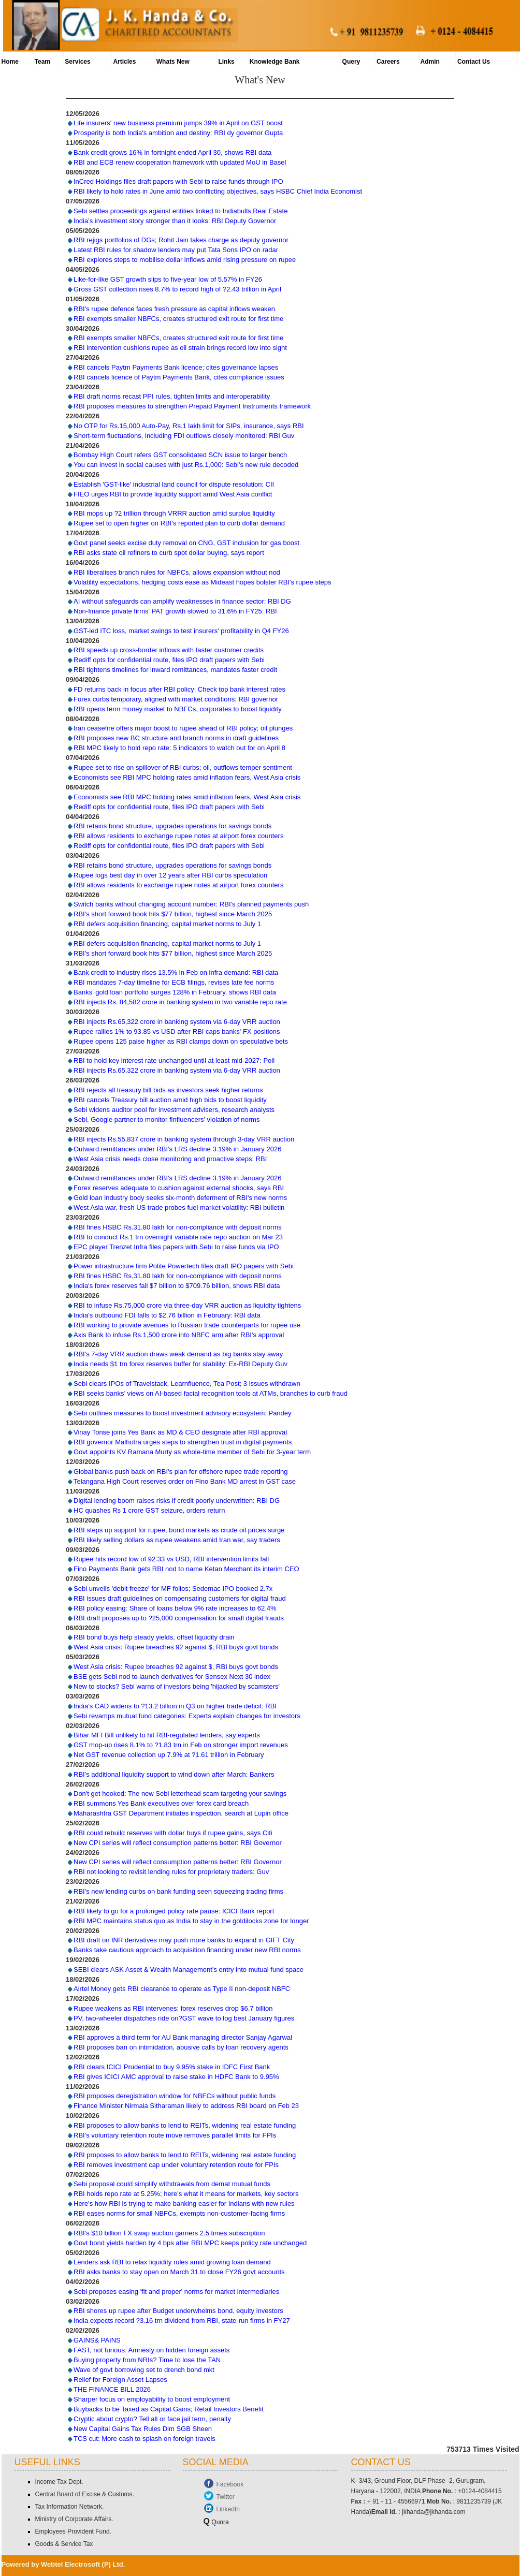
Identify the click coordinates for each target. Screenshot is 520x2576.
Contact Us (473, 61)
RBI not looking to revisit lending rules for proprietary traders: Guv (171, 1872)
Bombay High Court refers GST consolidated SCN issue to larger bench (180, 455)
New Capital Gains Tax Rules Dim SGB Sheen (143, 2429)
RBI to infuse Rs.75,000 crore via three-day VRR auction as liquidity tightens (187, 1305)
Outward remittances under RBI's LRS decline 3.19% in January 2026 (177, 1149)
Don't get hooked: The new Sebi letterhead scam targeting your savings (180, 1793)
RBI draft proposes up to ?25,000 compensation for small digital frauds (179, 1618)
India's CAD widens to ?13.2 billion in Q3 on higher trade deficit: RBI (175, 1706)
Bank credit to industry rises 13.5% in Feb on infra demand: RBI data (176, 973)
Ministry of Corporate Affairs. (74, 2519)
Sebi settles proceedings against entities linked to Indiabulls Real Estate (180, 211)
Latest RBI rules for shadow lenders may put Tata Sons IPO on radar (176, 250)
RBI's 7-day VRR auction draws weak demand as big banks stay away (178, 1354)
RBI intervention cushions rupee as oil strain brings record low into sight (180, 348)
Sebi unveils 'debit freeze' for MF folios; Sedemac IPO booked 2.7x (173, 1588)
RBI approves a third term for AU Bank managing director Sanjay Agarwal (183, 2038)
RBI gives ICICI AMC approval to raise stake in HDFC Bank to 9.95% (176, 2077)
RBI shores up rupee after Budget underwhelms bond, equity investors (178, 2311)
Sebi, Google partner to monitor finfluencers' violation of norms (166, 1119)
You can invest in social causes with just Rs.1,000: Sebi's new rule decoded (186, 465)
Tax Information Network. (69, 2506)
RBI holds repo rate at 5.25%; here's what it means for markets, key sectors (186, 2194)
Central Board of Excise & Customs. (84, 2494)
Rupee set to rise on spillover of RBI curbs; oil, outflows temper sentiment (183, 767)
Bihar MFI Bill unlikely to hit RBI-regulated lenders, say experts (167, 1735)
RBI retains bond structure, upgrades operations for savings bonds (172, 826)
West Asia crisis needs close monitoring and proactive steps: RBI (170, 1159)
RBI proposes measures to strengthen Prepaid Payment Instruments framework (192, 406)
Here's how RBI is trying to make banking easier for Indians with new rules (184, 2203)
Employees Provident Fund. (73, 2531)
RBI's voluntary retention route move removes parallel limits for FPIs (175, 2135)
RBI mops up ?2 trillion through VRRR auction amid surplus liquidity (174, 514)
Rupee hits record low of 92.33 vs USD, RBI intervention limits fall (171, 1559)
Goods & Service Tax (64, 2544)
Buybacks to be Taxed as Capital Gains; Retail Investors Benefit (169, 2409)
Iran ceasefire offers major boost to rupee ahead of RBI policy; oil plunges (183, 729)
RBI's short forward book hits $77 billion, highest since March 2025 (173, 914)
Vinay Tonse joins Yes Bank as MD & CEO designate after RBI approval (180, 1432)
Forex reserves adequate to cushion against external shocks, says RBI (179, 1188)
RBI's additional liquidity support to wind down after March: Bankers (174, 1774)
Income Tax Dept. (59, 2481)
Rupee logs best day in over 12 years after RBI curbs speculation (170, 875)
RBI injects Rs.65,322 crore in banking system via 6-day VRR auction (177, 1022)
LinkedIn (228, 2509)
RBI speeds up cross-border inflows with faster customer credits (169, 650)
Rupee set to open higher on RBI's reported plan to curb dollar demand (179, 524)
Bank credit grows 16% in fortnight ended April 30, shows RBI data (172, 152)
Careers (388, 61)
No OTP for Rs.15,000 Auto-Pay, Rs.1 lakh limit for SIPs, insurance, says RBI (189, 426)
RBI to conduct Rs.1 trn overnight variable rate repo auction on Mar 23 (178, 1237)
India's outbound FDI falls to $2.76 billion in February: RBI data (167, 1315)
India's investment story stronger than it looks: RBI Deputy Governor (175, 221)
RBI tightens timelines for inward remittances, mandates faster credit (175, 670)
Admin (430, 61)
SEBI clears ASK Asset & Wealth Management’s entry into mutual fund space (189, 1969)
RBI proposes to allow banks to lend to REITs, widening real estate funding (185, 2125)
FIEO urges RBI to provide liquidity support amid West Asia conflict (173, 494)
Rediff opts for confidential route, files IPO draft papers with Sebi (169, 660)
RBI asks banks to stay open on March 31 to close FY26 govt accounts (179, 2272)
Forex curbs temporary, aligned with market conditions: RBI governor (176, 699)
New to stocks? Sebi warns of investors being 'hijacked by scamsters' (177, 1686)
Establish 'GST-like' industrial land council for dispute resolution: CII (174, 484)
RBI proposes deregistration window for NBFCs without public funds (175, 2096)
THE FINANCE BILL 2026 (112, 2389)
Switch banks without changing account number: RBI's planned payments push (191, 904)
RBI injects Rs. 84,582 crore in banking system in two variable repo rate (180, 1002)
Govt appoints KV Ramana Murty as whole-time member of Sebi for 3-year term (192, 1452)
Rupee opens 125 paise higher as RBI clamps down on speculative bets (181, 1041)
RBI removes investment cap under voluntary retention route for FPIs (176, 2165)
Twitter (225, 2496)
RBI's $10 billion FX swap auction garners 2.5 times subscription (169, 2233)
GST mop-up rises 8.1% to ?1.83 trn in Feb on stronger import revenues (181, 1745)
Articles (124, 61)
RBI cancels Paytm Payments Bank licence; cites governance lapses (176, 367)
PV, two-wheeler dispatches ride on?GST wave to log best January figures (184, 2018)
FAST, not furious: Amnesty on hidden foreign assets (151, 2350)
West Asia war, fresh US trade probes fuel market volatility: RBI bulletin (179, 1207)
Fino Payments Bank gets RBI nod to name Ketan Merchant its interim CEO (186, 1569)
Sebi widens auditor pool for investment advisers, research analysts (174, 1110)
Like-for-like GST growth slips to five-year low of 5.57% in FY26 (168, 279)
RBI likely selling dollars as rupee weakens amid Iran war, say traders (177, 1540)
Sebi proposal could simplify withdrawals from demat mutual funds (172, 2184)
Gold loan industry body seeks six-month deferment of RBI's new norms (180, 1198)
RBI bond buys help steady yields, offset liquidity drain (154, 1638)
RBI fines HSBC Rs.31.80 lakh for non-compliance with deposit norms (178, 1227)
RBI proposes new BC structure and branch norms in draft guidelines (176, 738)
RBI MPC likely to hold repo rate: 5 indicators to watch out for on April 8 (179, 748)
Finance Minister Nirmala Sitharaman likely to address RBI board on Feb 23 (186, 2106)
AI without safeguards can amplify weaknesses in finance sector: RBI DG (182, 601)
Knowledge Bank (275, 61)
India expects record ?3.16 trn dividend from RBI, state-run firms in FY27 (182, 2321)
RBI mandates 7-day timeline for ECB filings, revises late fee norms (174, 983)
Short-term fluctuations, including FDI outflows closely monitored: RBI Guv (184, 436)
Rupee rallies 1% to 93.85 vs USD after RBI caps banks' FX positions (177, 1031)
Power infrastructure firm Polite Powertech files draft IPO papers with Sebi (184, 1266)
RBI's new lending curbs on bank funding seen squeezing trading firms (178, 1891)
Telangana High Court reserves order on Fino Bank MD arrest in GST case (185, 1481)
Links (226, 61)
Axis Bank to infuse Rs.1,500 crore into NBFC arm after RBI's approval (179, 1335)
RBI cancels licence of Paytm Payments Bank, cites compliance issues (179, 377)
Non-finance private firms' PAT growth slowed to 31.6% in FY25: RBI (175, 611)
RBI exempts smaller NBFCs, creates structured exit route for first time (178, 319)
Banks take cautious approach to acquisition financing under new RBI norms (187, 1950)
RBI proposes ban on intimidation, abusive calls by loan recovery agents (181, 2048)
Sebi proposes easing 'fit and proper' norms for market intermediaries (176, 2291)
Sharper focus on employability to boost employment (152, 2399)
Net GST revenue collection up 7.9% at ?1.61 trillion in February (169, 1755)
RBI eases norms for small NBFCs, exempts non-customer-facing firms (179, 2213)
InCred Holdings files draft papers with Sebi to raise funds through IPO (178, 181)
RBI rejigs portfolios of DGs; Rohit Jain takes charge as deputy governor (181, 240)
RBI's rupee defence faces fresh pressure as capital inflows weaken (174, 309)
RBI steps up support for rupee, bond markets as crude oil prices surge (179, 1530)
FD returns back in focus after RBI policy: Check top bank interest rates (179, 689)
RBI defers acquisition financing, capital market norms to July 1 (167, 924)
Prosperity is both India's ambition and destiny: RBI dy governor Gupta (178, 133)
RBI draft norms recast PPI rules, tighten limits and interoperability (172, 396)
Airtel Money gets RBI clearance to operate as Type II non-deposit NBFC (182, 1989)
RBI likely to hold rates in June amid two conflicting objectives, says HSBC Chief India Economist (218, 191)
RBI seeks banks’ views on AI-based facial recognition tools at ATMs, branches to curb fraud (211, 1393)
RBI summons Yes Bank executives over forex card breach (161, 1803)
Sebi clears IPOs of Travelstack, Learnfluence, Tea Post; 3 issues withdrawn (187, 1383)
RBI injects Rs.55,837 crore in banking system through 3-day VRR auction (184, 1139)
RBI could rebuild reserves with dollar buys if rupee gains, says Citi (173, 1833)
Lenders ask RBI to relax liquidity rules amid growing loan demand (172, 2262)
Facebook (230, 2484)
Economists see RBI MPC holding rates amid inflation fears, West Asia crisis (187, 777)
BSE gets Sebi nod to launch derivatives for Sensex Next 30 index (172, 1676)
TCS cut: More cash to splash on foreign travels (144, 2438)
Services (77, 61)
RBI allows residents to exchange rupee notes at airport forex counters (178, 836)
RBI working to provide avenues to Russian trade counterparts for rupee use (187, 1325)
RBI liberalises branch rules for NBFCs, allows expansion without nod (177, 572)
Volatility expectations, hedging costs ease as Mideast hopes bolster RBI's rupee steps (202, 582)
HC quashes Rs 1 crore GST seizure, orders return (149, 1510)
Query (351, 61)
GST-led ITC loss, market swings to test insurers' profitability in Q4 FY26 (181, 631)
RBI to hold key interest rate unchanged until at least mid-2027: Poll (174, 1061)
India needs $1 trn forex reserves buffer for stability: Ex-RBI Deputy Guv (180, 1364)
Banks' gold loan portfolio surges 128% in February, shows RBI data (175, 993)
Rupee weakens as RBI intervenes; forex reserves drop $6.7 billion (173, 2008)
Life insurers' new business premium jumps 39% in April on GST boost (178, 123)
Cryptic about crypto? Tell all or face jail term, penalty (152, 2419)
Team (42, 61)
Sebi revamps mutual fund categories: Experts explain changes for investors (187, 1716)
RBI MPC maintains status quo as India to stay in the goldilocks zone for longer (191, 1921)
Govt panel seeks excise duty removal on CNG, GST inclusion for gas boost (186, 543)
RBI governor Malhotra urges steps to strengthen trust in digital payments (183, 1442)
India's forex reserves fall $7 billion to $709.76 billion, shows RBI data (177, 1286)
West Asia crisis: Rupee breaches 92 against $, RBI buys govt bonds (176, 1647)
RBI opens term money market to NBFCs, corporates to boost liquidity (178, 709)
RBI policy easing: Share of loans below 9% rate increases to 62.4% (175, 1608)
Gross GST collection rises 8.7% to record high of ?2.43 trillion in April (177, 289)
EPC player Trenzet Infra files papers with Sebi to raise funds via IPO (176, 1247)
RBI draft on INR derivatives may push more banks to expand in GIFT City (184, 1940)
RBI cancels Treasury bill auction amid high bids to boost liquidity (170, 1100)
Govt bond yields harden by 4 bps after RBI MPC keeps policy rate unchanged (190, 2243)
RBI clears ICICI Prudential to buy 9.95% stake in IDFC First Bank (172, 2067)
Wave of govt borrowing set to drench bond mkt (144, 2370)
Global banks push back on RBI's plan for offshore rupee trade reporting (180, 1471)
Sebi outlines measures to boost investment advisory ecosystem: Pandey (183, 1413)
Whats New (173, 61)
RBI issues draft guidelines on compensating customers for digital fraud (180, 1598)
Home (10, 61)
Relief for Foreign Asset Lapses (120, 2379)
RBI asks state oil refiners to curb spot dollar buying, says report (169, 553)
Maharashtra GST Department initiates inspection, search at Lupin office (181, 1813)
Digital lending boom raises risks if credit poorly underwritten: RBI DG (177, 1500)
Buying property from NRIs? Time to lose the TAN (147, 2360)
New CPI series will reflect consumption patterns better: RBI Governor (178, 1843)
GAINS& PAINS (97, 2340)
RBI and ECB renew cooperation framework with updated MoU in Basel (180, 162)
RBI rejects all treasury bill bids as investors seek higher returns (168, 1090)
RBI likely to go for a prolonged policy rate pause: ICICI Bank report (174, 1911)
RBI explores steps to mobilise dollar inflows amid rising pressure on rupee (185, 260)
